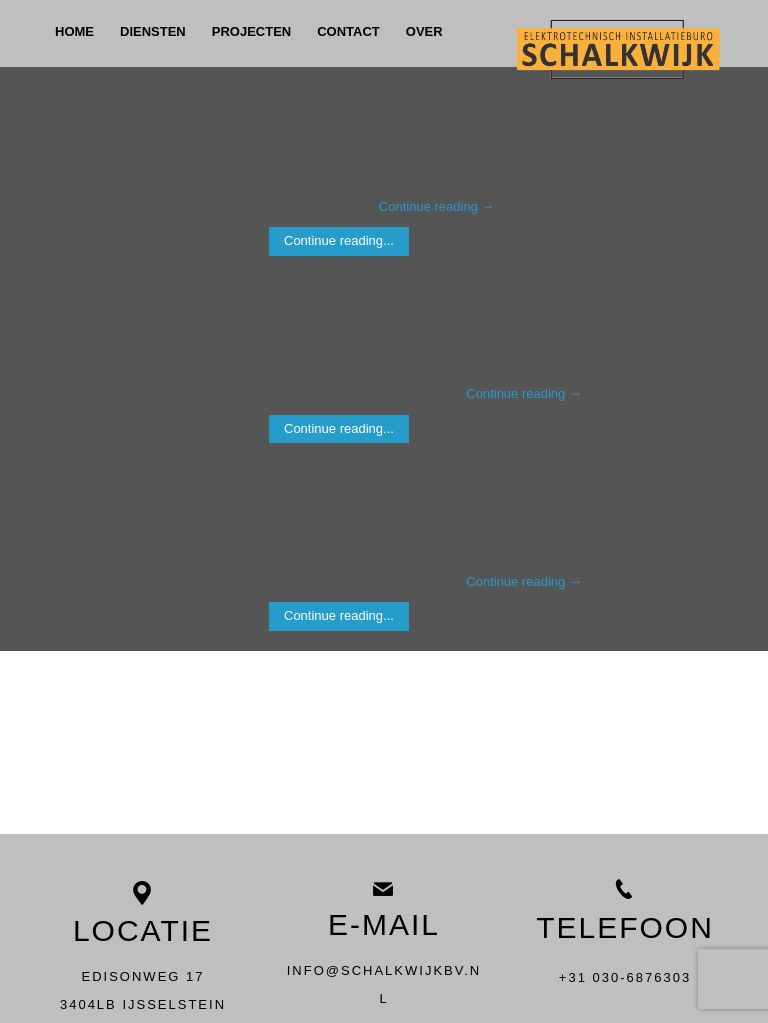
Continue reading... (339, 240)
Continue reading (437, 206)
